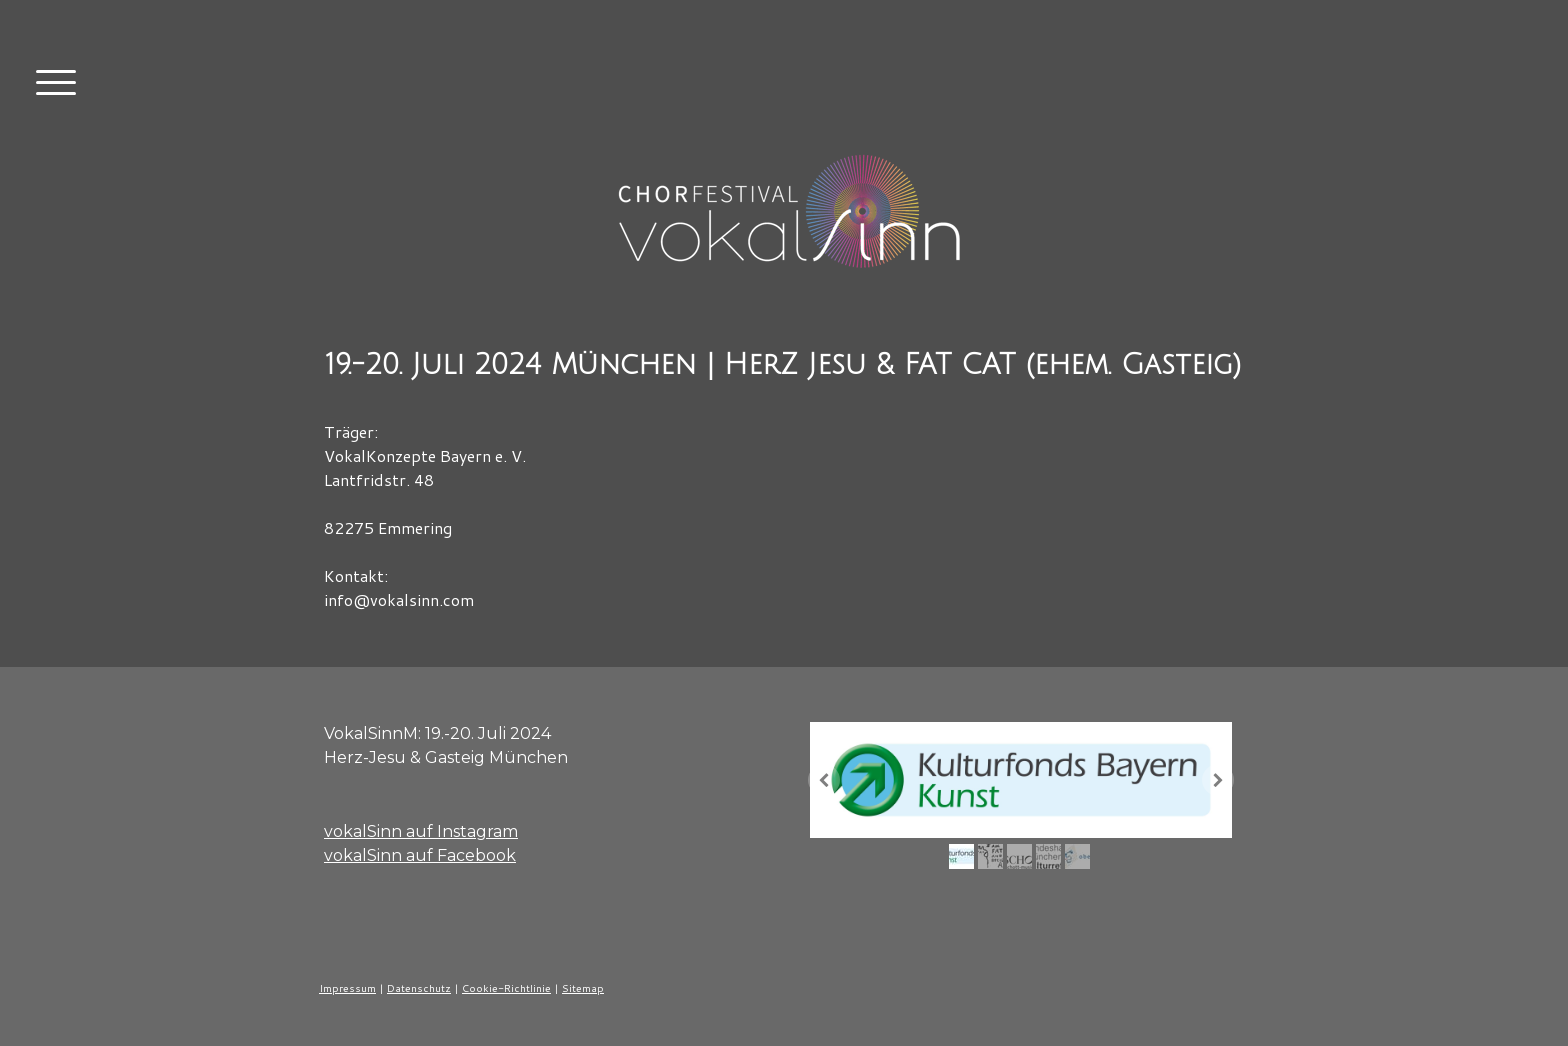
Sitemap (583, 988)
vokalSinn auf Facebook (420, 855)
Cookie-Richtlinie (506, 988)
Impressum (347, 988)
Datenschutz (419, 988)
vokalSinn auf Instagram (421, 831)
